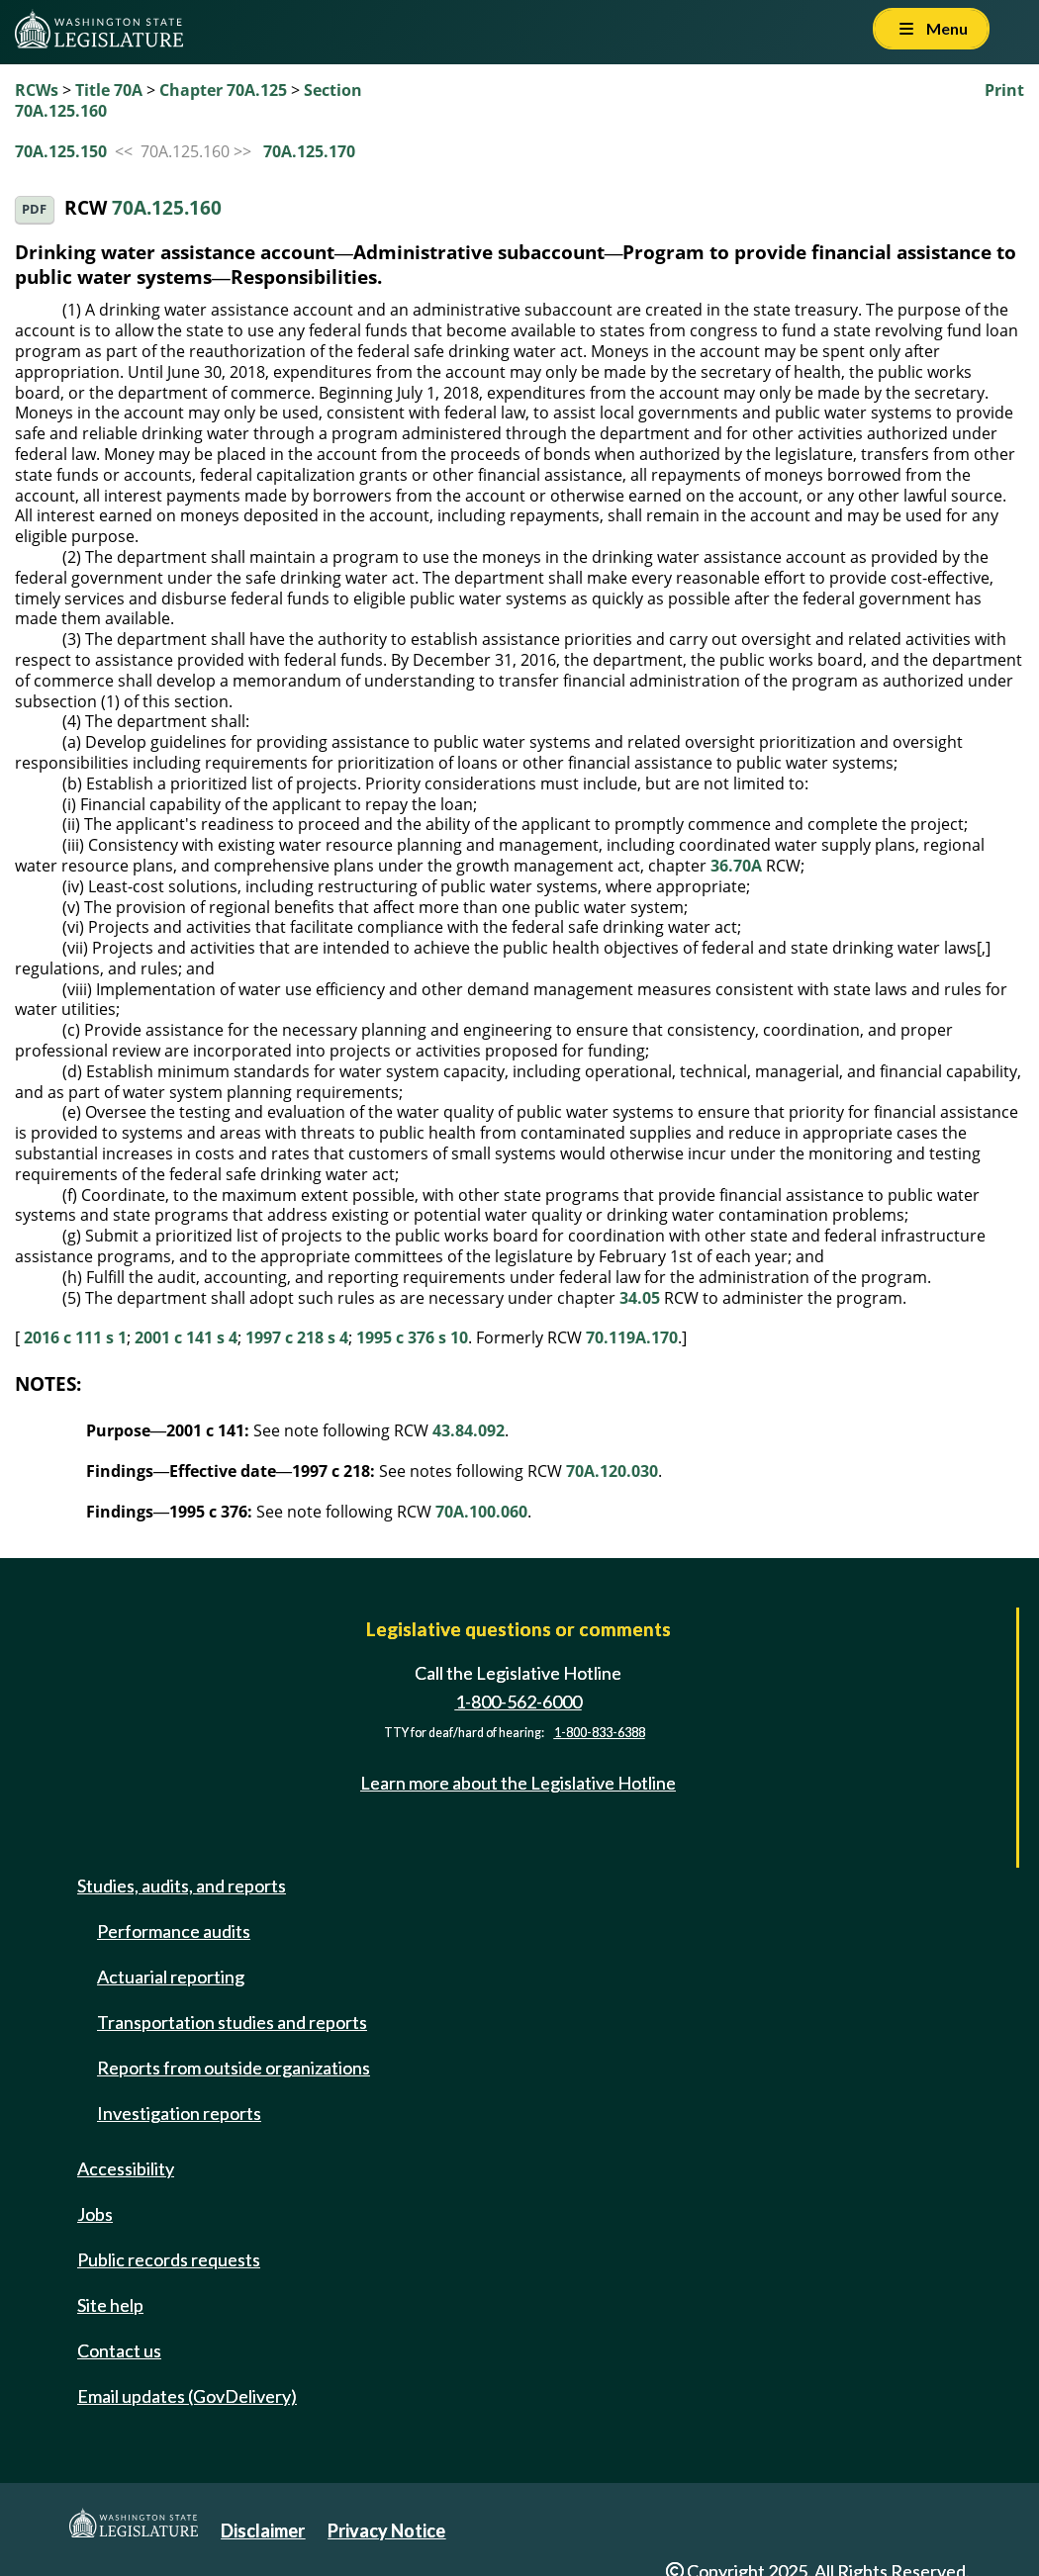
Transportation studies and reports (232, 2022)
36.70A (736, 865)
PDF (34, 209)
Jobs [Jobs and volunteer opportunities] (95, 2214)
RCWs (36, 90)
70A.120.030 (612, 1471)
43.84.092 (468, 1430)
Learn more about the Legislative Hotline (518, 1783)
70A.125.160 (167, 207)
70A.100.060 (481, 1511)
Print (1004, 90)
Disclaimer (263, 2530)
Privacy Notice (386, 2530)
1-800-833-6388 (599, 1732)
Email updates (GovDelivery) (187, 2396)
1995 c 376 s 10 (412, 1337)
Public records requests (168, 2259)
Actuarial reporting (170, 1976)
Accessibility (125, 2168)
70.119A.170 (632, 1337)
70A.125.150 (61, 151)
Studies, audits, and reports (181, 1885)
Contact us (119, 2350)
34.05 (639, 1298)
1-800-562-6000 (518, 1701)
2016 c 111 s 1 (75, 1337)
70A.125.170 (309, 151)
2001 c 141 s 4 (186, 1337)
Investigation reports (179, 2113)
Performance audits (173, 1931)
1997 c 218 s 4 (296, 1337)
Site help (110, 2305)
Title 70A (108, 90)
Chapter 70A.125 (223, 90)
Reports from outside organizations (233, 2067)
